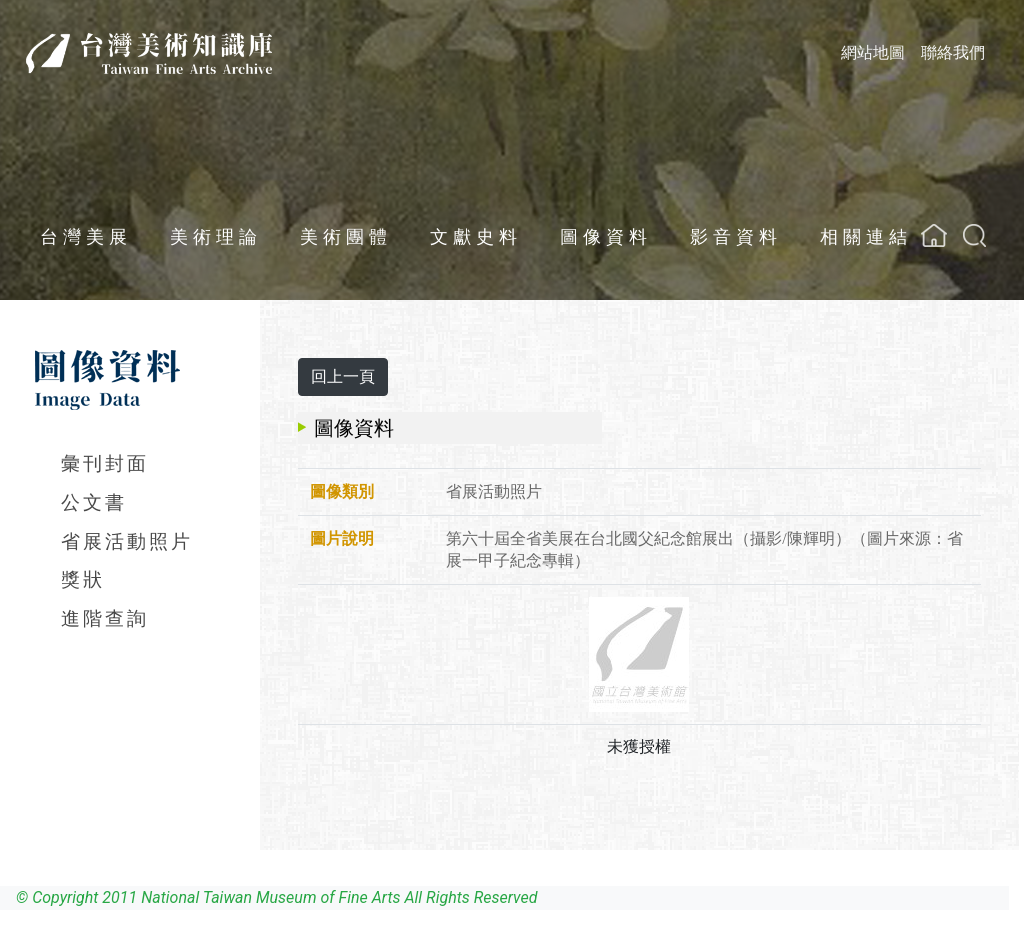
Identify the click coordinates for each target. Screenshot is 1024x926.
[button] (974, 235)
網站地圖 (873, 52)
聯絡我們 (953, 52)
